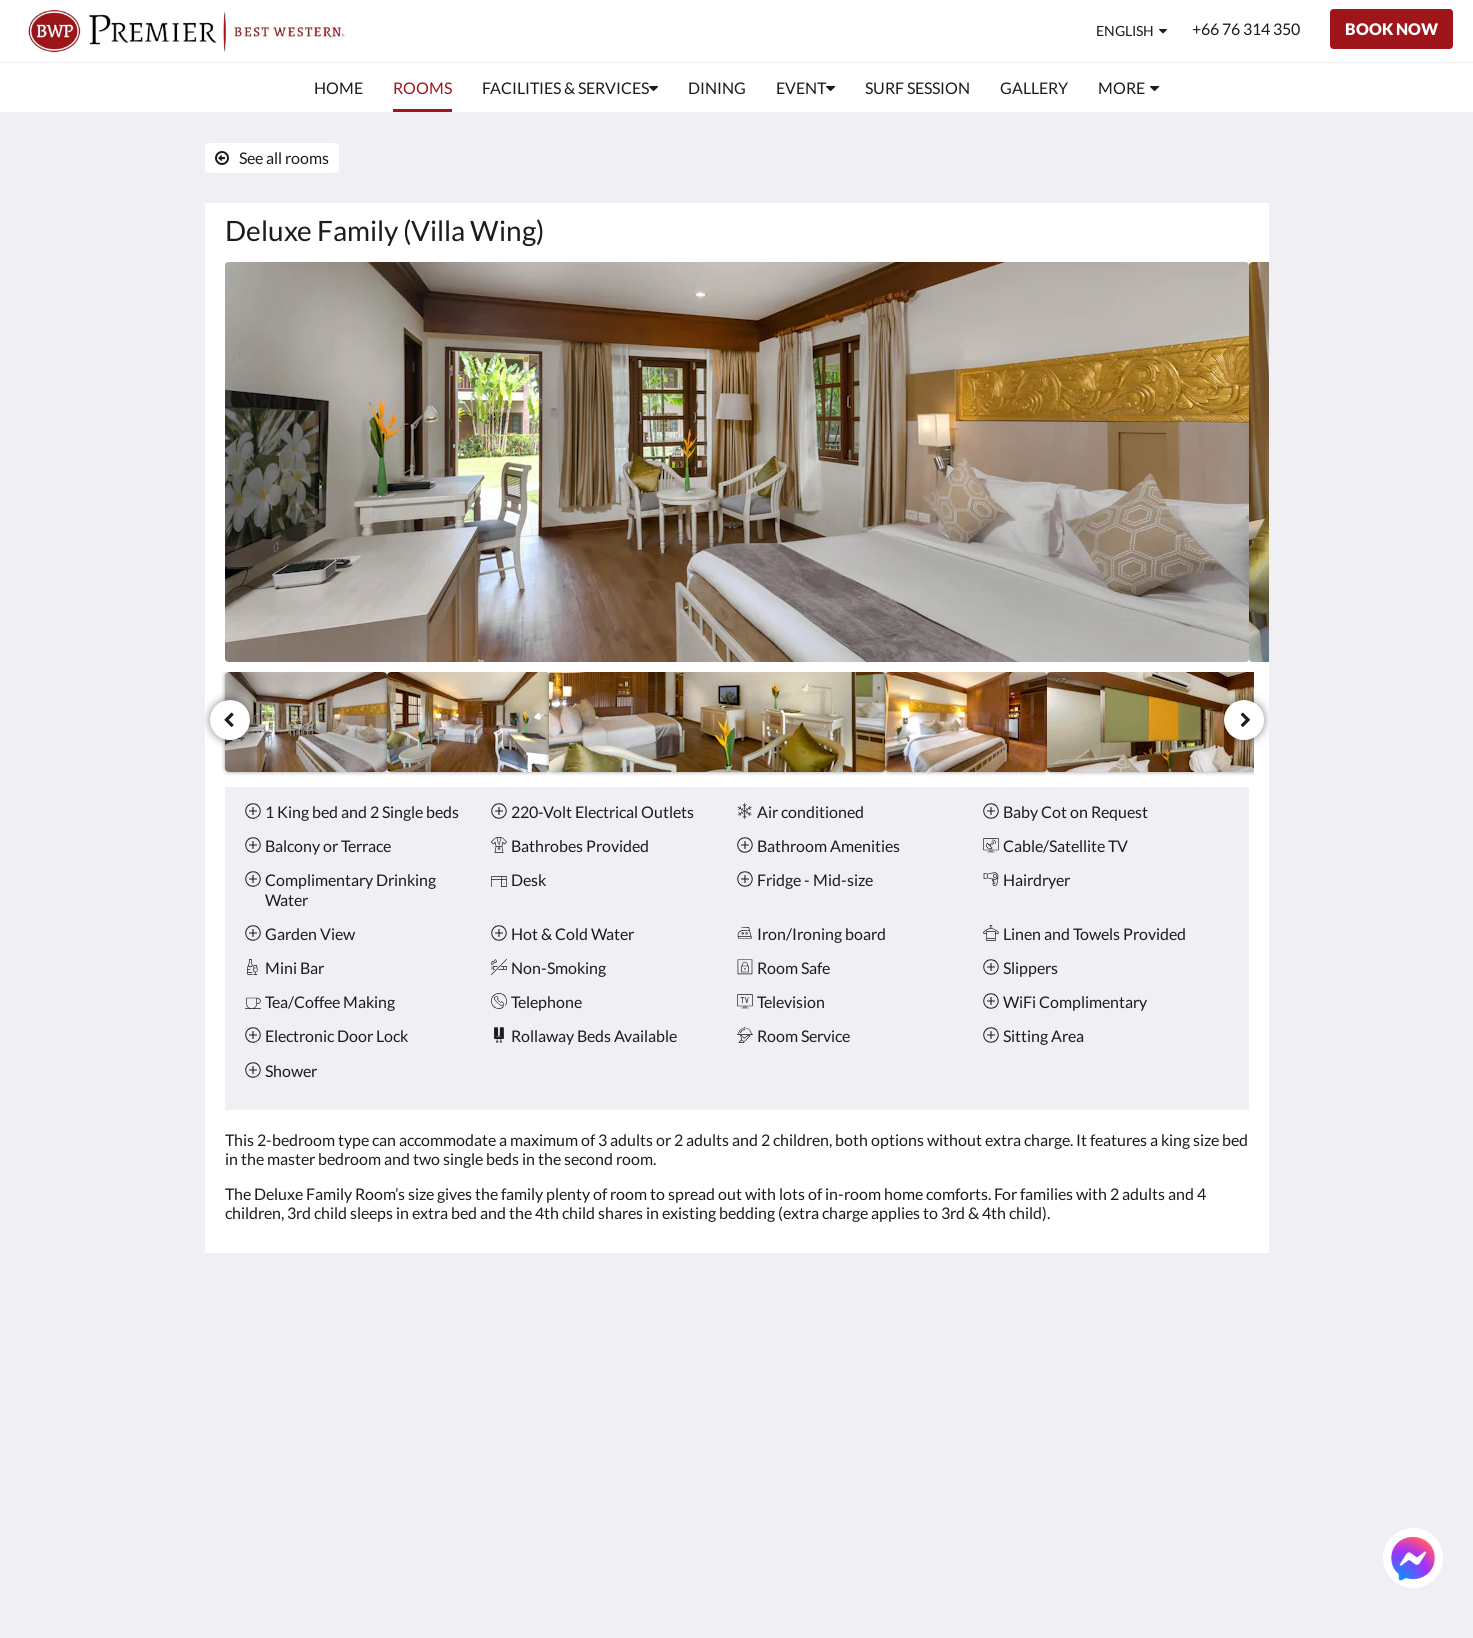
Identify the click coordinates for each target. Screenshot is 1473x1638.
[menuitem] (338, 88)
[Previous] (230, 720)
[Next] (1244, 720)
